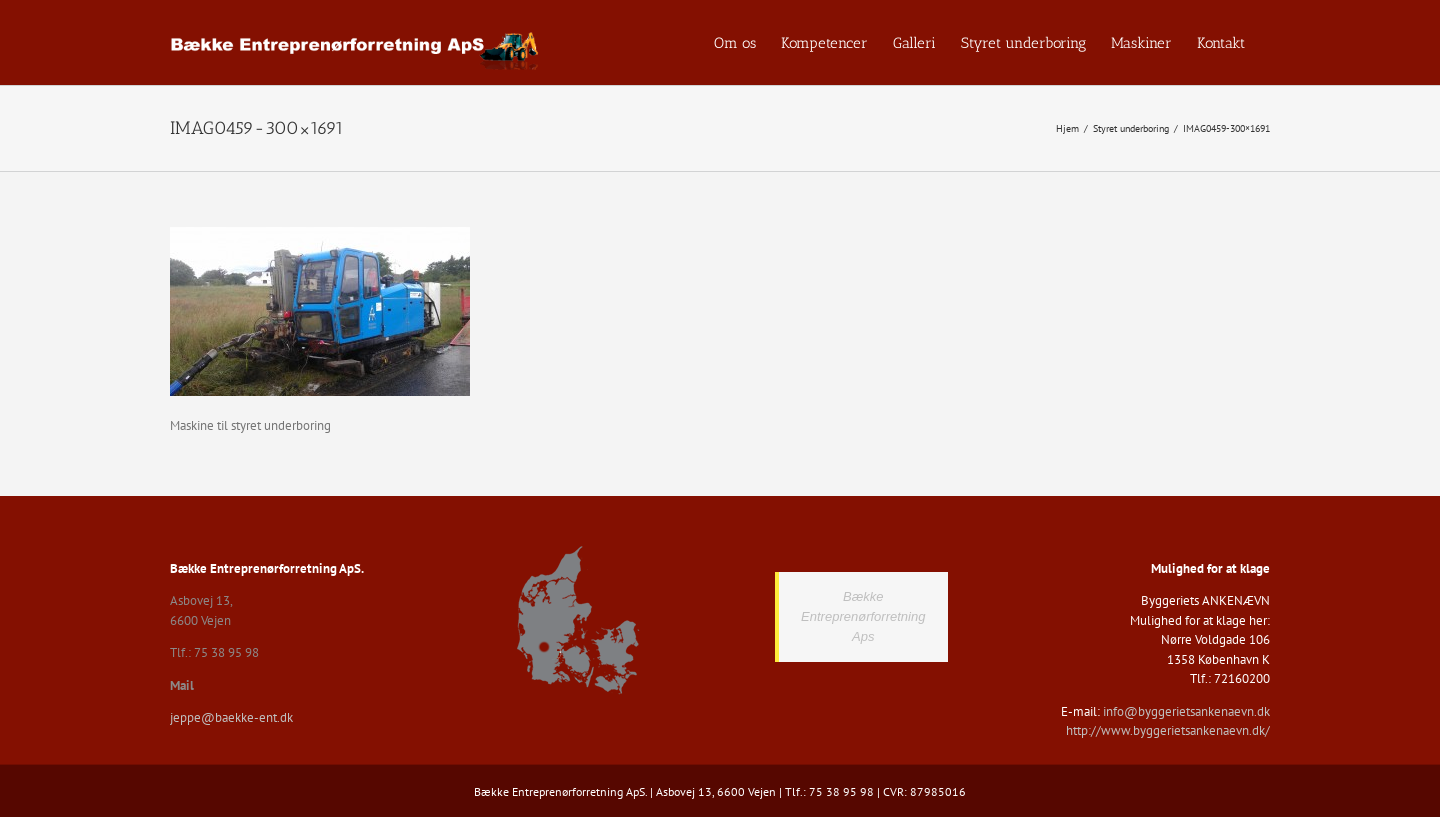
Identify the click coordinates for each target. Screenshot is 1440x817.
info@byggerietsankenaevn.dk (1186, 711)
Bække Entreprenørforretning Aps (863, 616)
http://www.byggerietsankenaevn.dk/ (1168, 730)
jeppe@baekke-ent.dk (231, 717)
